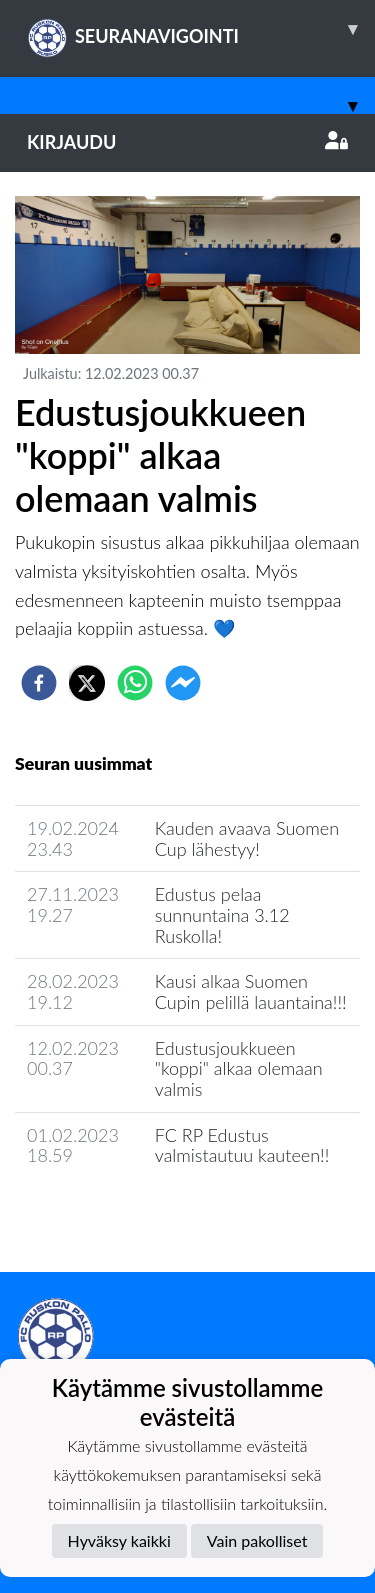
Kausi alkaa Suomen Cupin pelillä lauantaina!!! (251, 991)
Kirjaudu (187, 142)
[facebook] (39, 683)
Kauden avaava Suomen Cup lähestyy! (247, 838)
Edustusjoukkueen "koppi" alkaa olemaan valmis (239, 1068)
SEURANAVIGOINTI (201, 29)
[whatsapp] (135, 683)
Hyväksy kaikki (119, 1540)
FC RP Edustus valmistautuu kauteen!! (242, 1145)
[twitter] (87, 683)
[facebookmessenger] (183, 683)
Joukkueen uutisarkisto (117, 1212)
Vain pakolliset (257, 1540)
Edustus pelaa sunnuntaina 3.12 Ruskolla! (222, 914)
